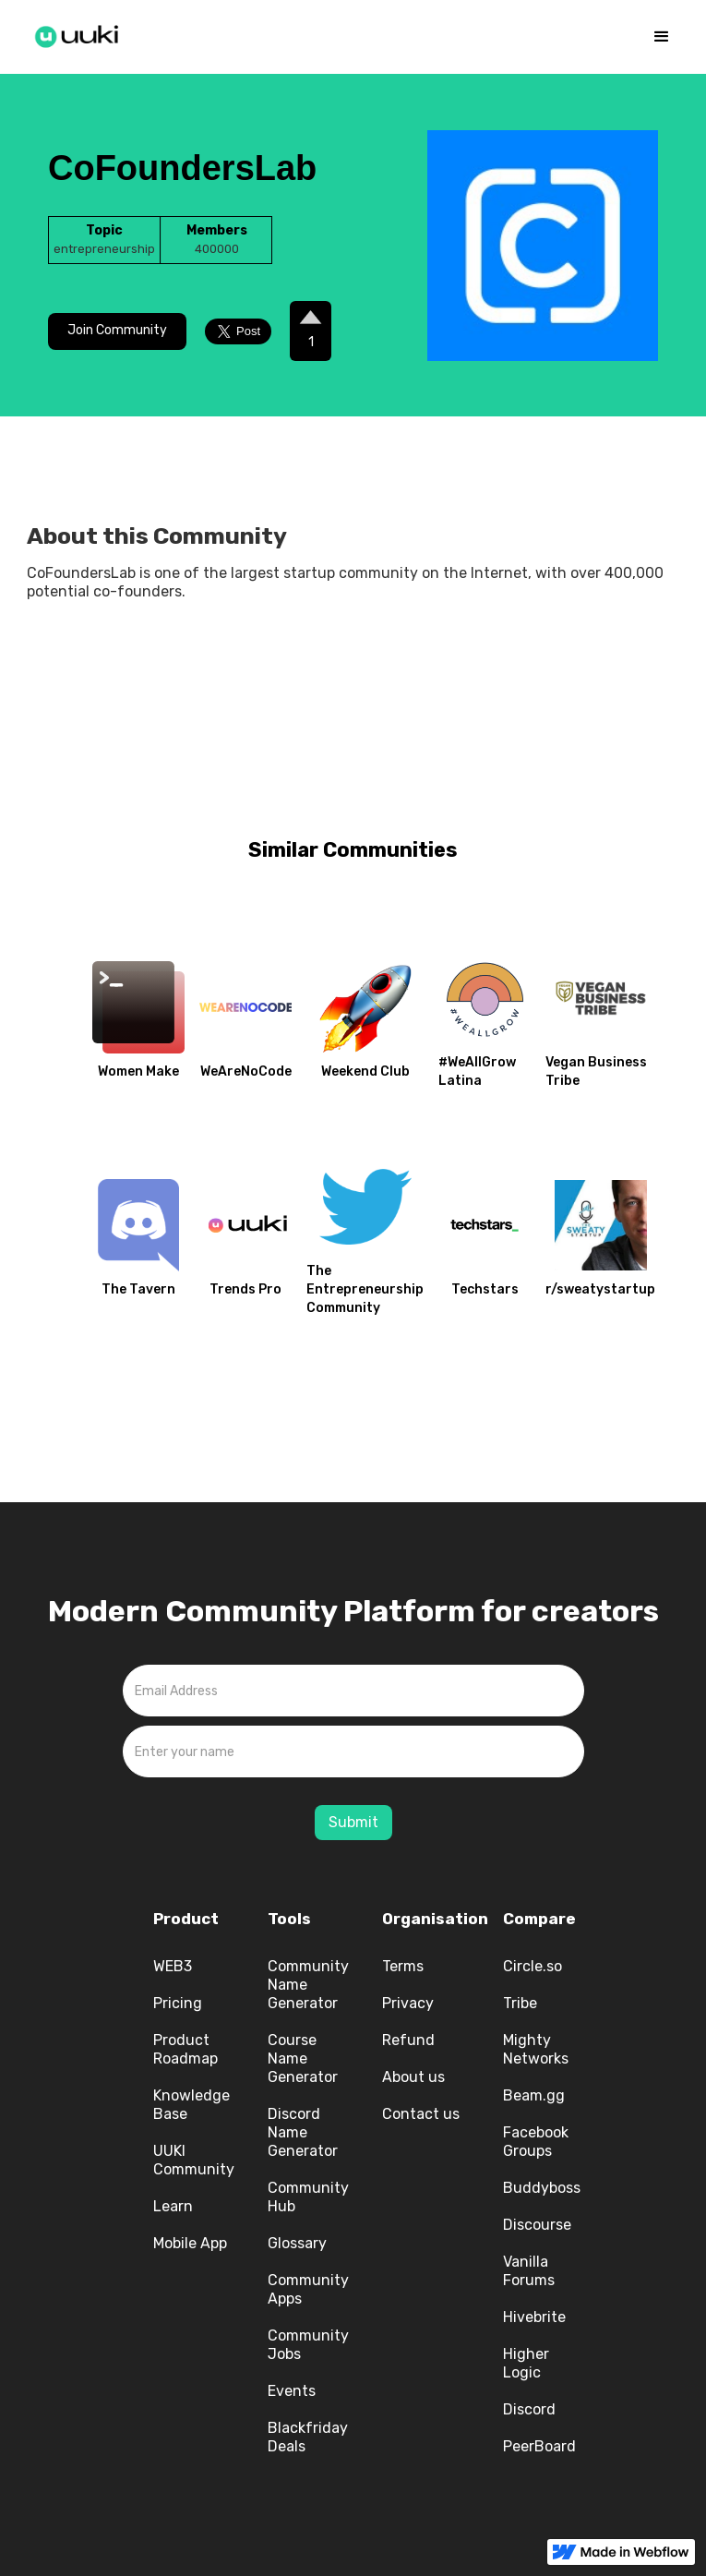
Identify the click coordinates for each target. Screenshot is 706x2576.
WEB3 (172, 1966)
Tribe (520, 2003)
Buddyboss (541, 2188)
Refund (408, 2040)
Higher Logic (526, 2363)
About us (413, 2077)
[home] (78, 33)
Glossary (297, 2243)
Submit (353, 1822)
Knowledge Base (191, 2105)
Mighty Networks (535, 2049)
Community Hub (308, 2197)
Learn (173, 2206)
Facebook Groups (535, 2142)
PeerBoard (539, 2446)
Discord (529, 2409)
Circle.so (532, 1966)
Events (292, 2391)
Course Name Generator (303, 2058)
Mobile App (190, 2243)
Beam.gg (534, 2095)
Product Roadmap (185, 2049)
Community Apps (308, 2289)
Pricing (177, 2003)
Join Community (117, 330)
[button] (661, 37)
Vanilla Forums (529, 2271)
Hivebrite (534, 2317)
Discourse (537, 2224)
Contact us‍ (421, 2114)
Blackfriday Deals (308, 2437)
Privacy (408, 2003)
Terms (403, 1966)
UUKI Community (193, 2160)
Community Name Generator (308, 1984)
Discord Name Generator (303, 2132)
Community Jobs (308, 2345)
